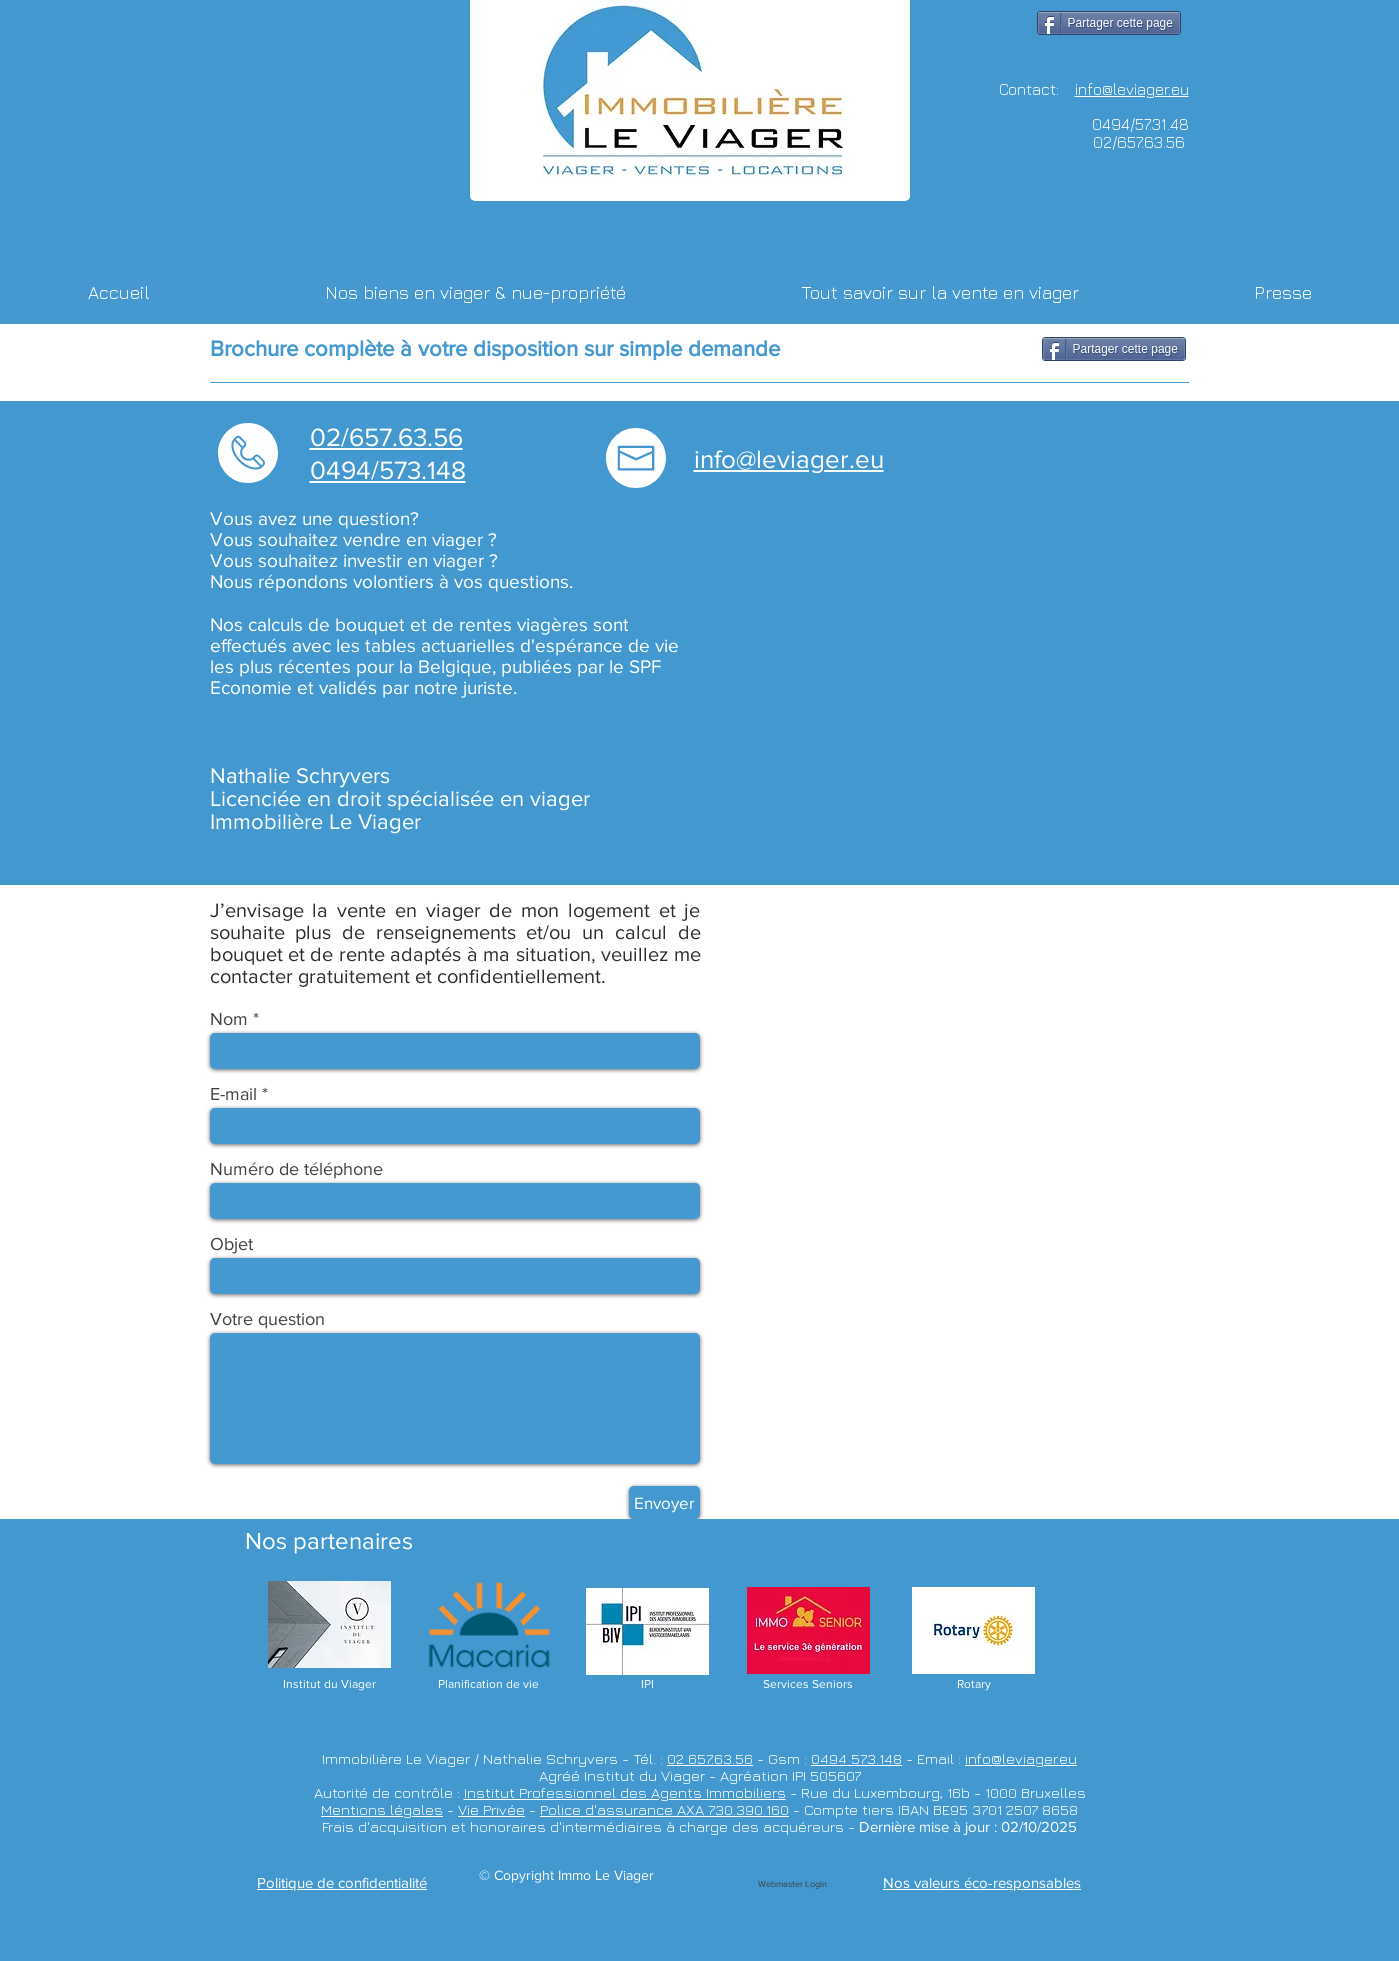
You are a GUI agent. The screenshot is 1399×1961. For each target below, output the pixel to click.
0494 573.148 (856, 1758)
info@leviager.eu (1021, 1758)
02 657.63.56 (710, 1758)
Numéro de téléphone (296, 1169)
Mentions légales (382, 1809)
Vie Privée (491, 1809)
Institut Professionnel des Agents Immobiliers (625, 1792)
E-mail (233, 1094)
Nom (229, 1019)
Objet (231, 1244)
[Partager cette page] (1109, 23)
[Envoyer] (664, 1502)
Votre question (267, 1319)
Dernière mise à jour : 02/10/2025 (968, 1826)
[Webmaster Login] (793, 1884)
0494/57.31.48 (1140, 124)
